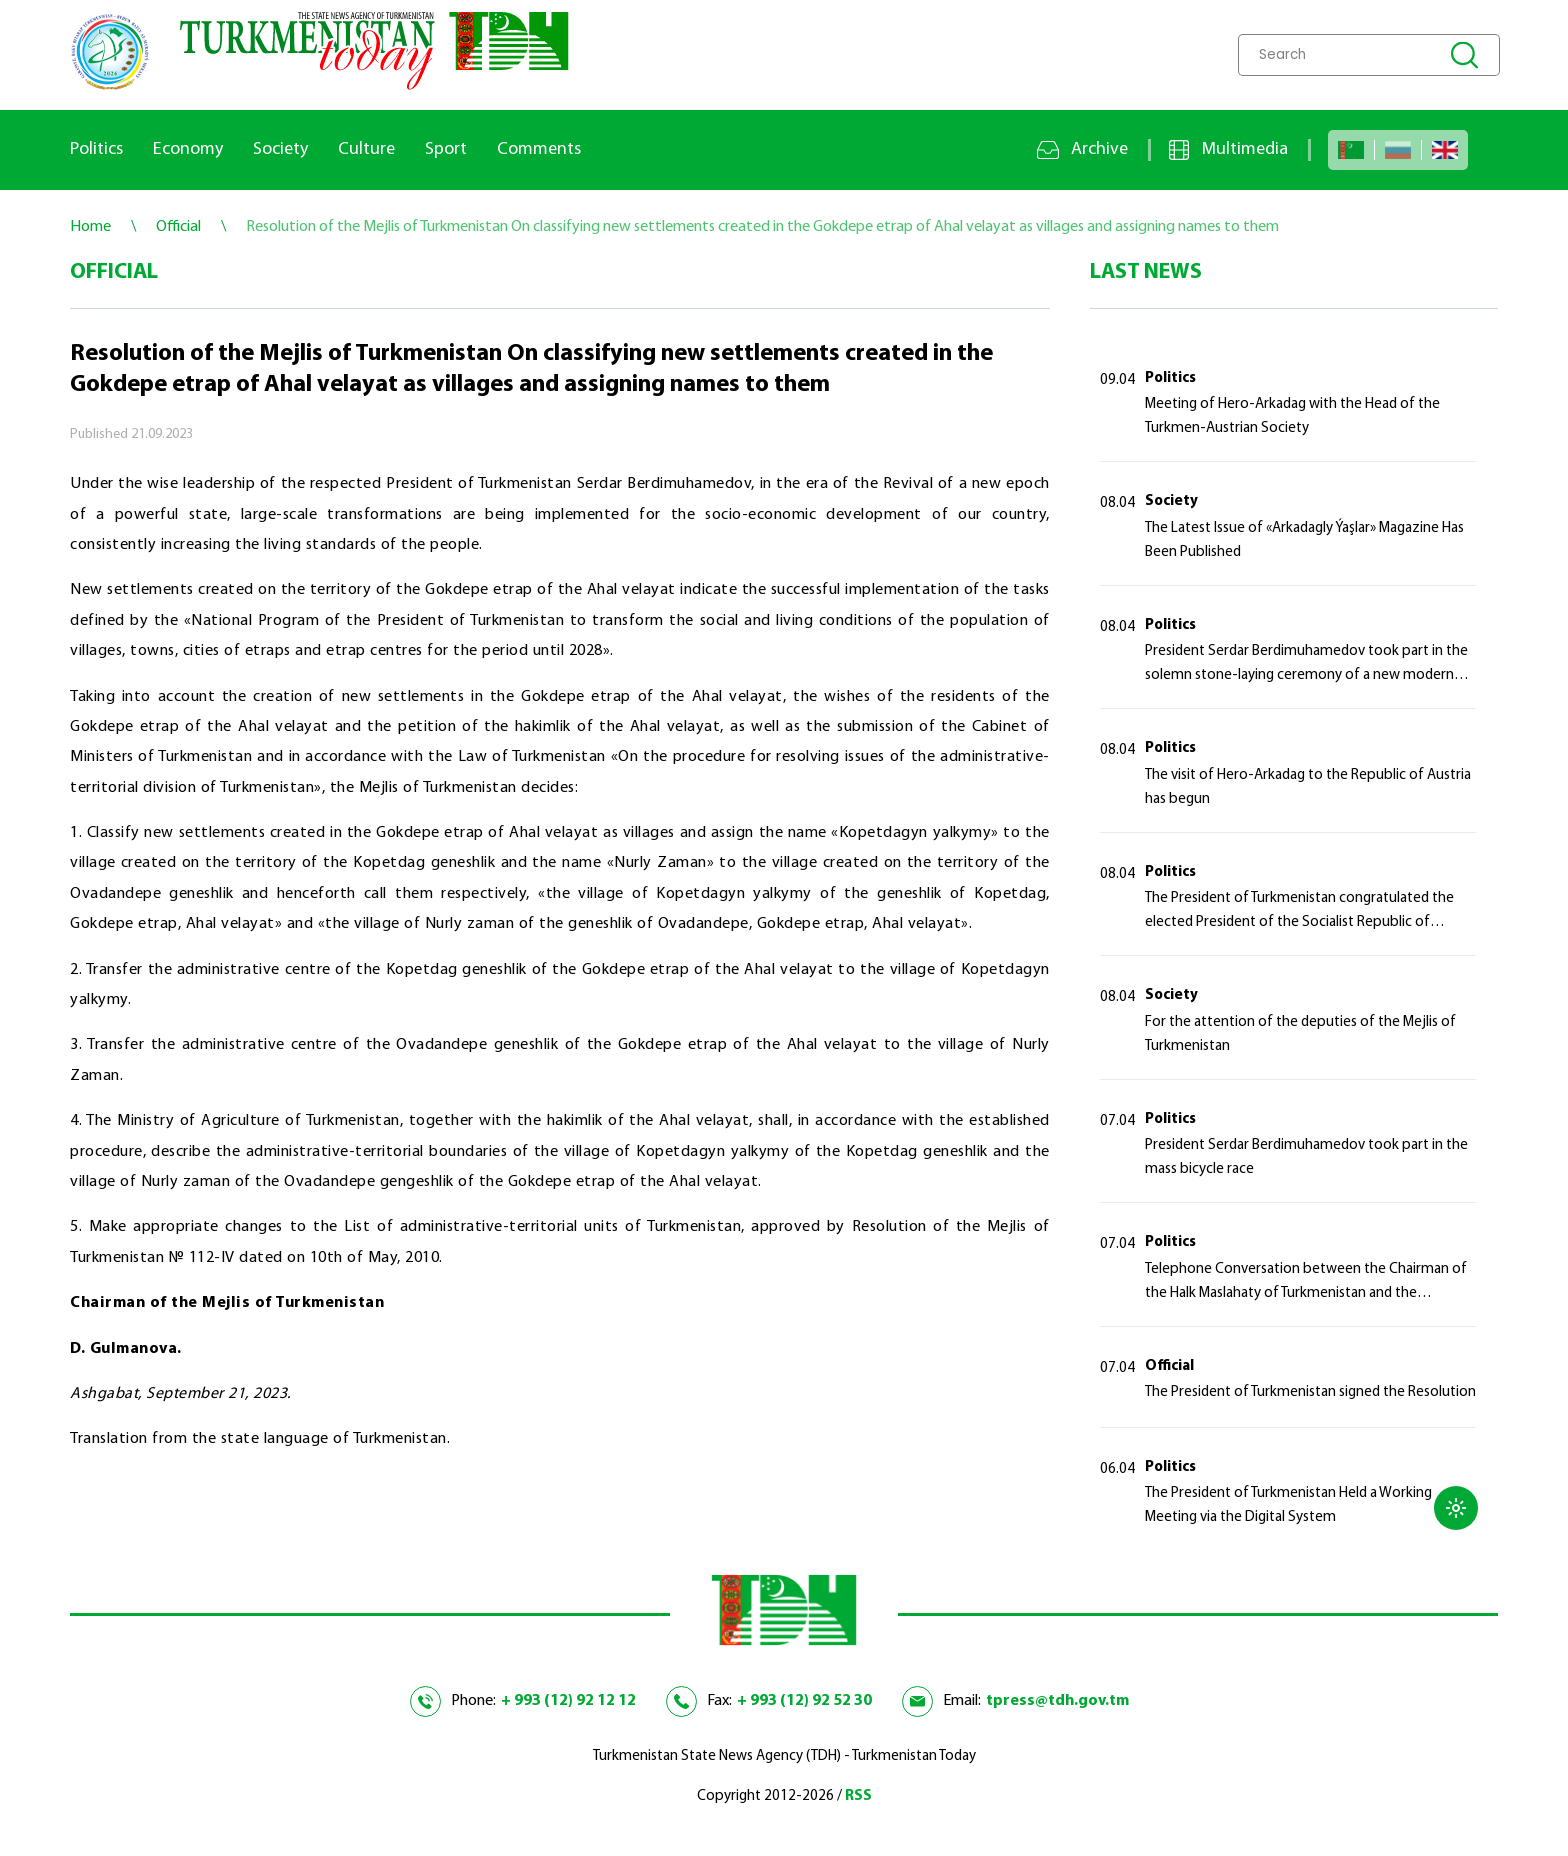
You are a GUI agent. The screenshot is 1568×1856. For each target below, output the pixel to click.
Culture (366, 149)
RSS (858, 1796)
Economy (188, 149)
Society (280, 149)
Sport (446, 149)
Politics (96, 149)
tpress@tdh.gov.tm (1057, 1701)
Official (1169, 1366)
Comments (539, 149)
